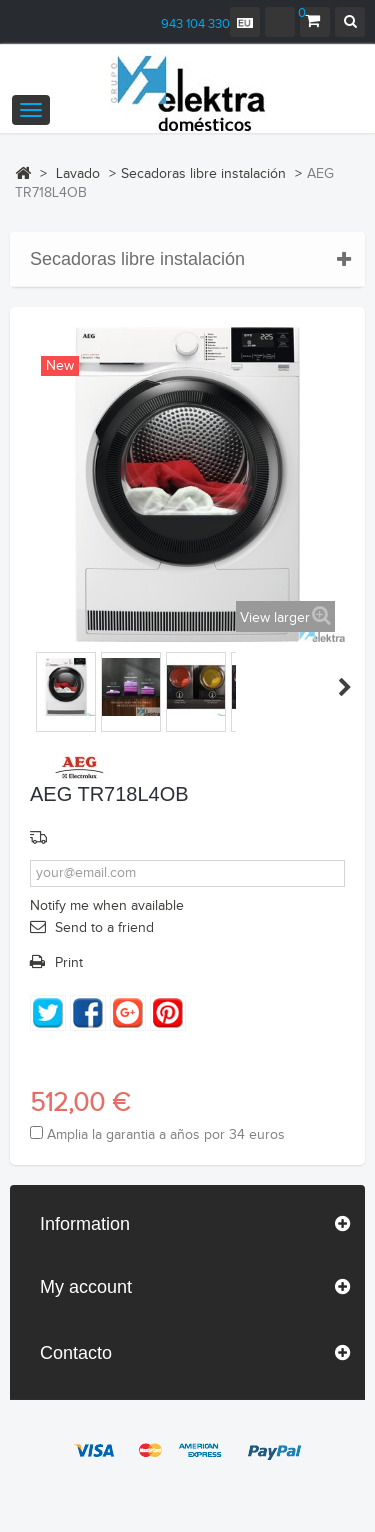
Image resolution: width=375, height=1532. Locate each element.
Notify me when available (107, 906)
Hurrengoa (345, 687)
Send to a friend (104, 928)
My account (86, 1287)
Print (69, 963)
